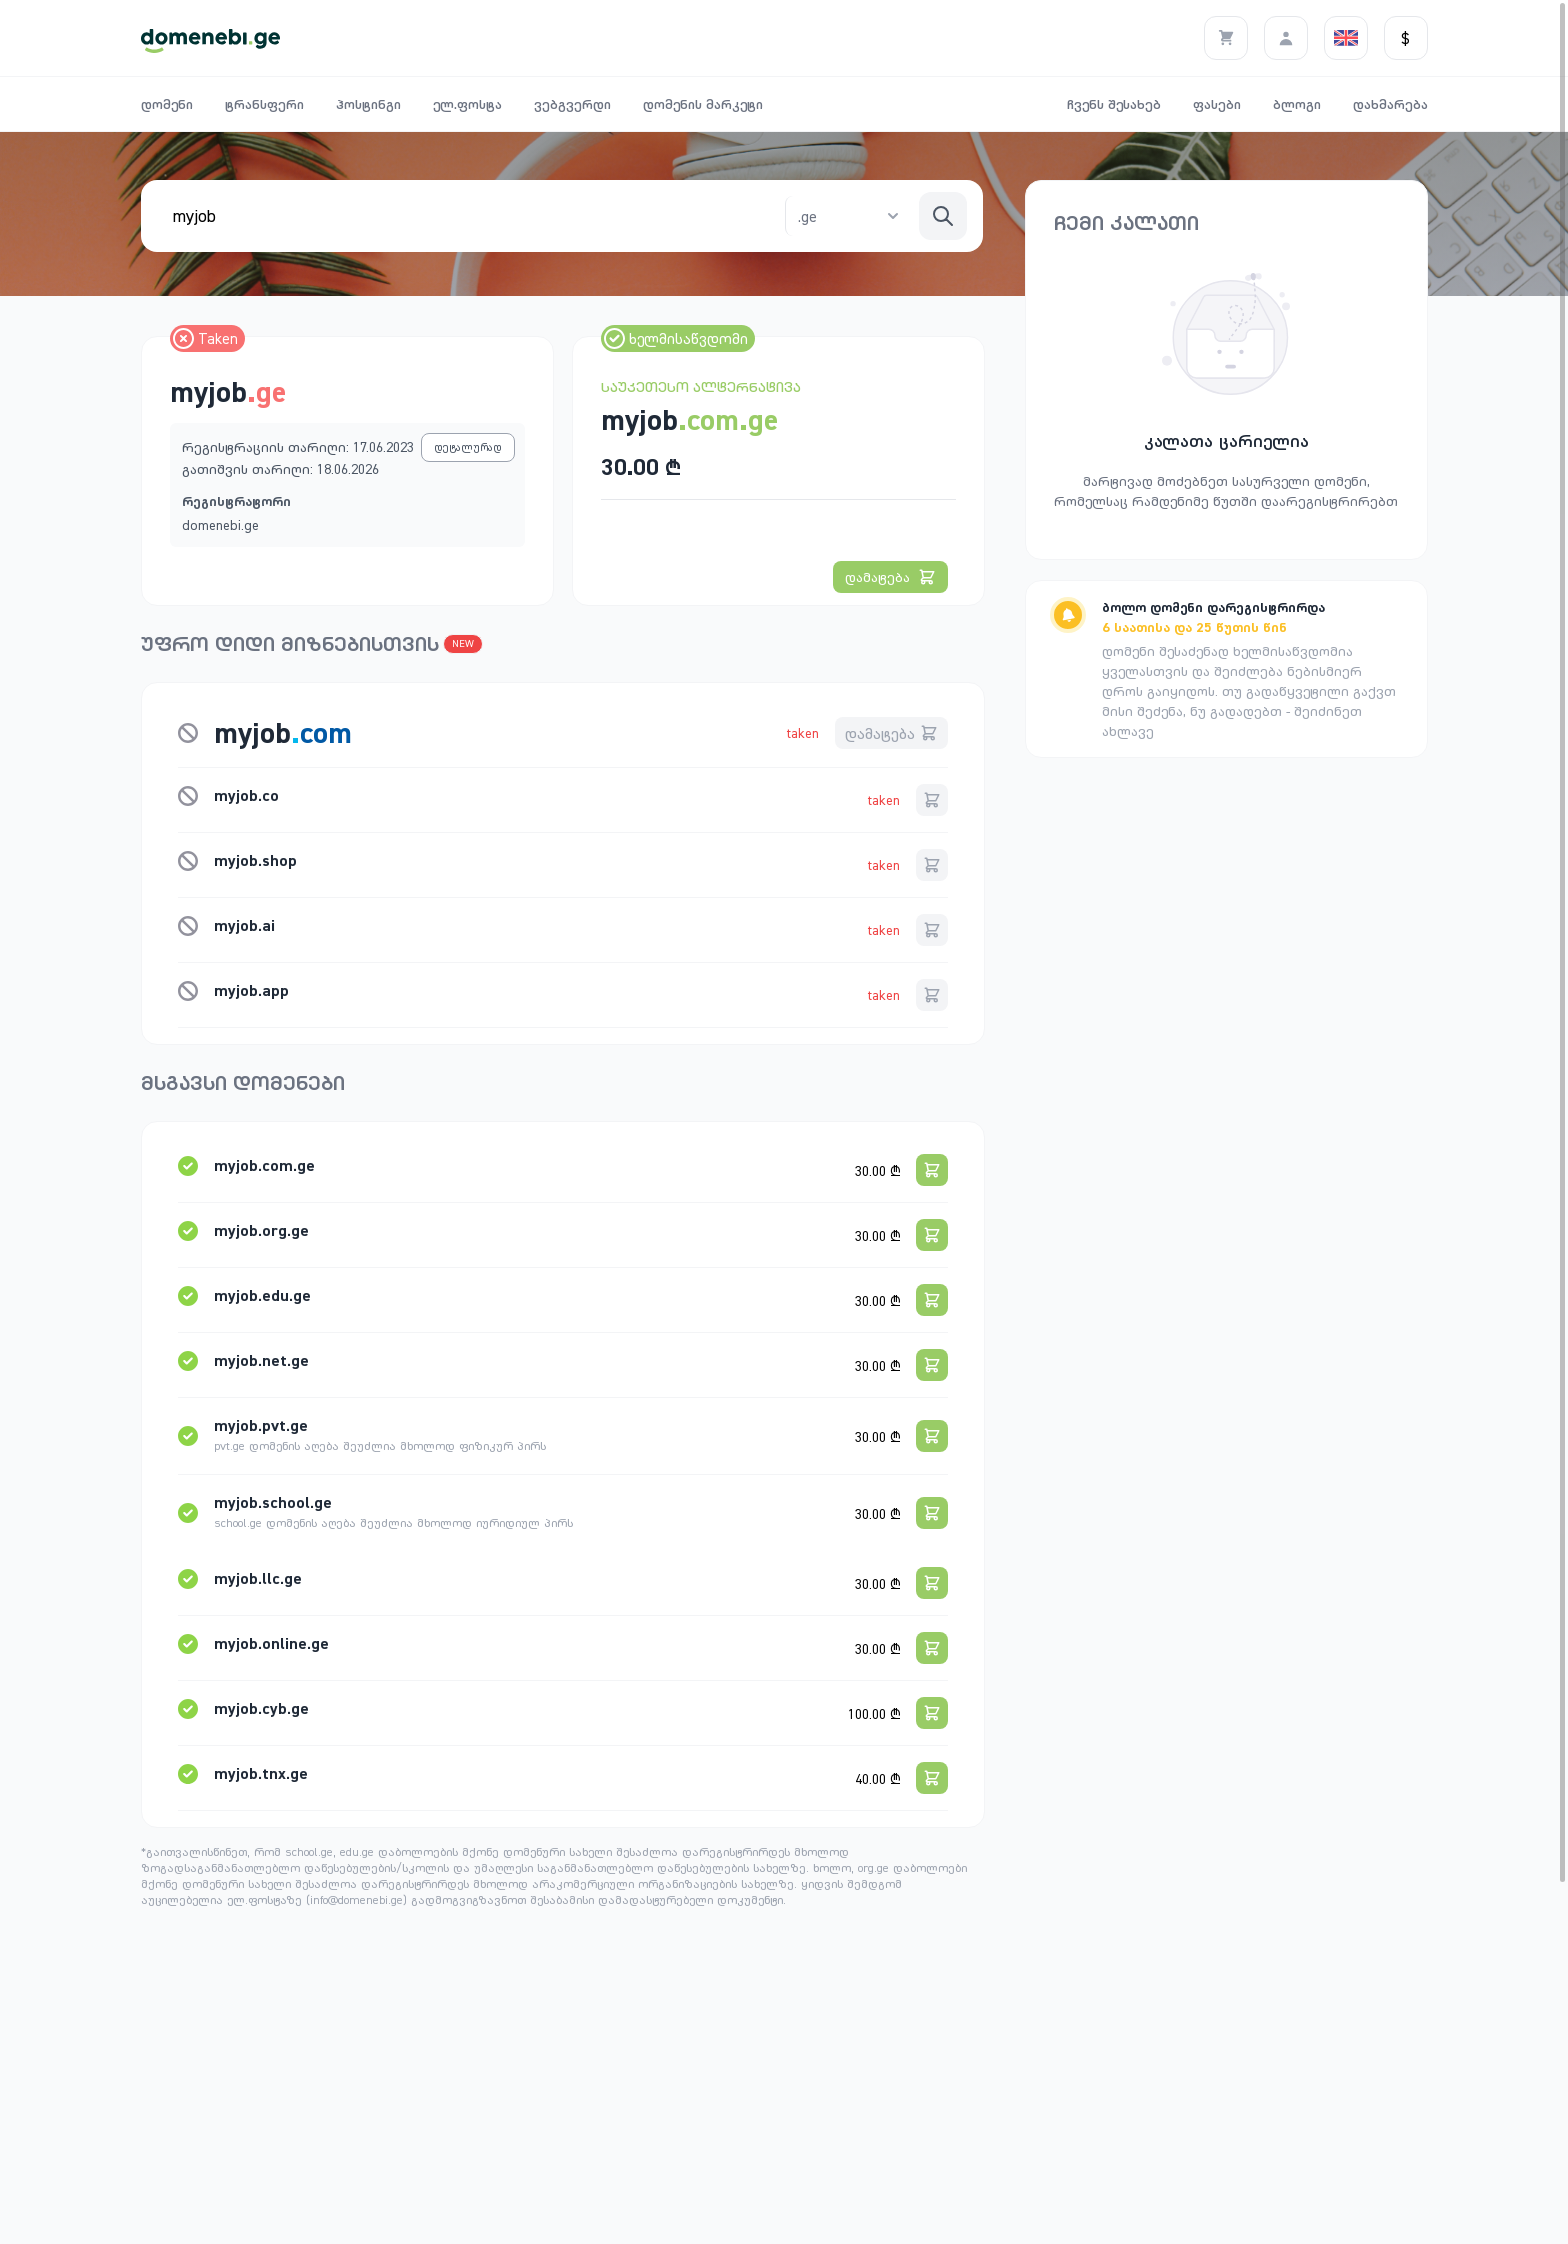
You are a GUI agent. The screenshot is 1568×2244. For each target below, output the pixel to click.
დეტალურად (468, 447)
